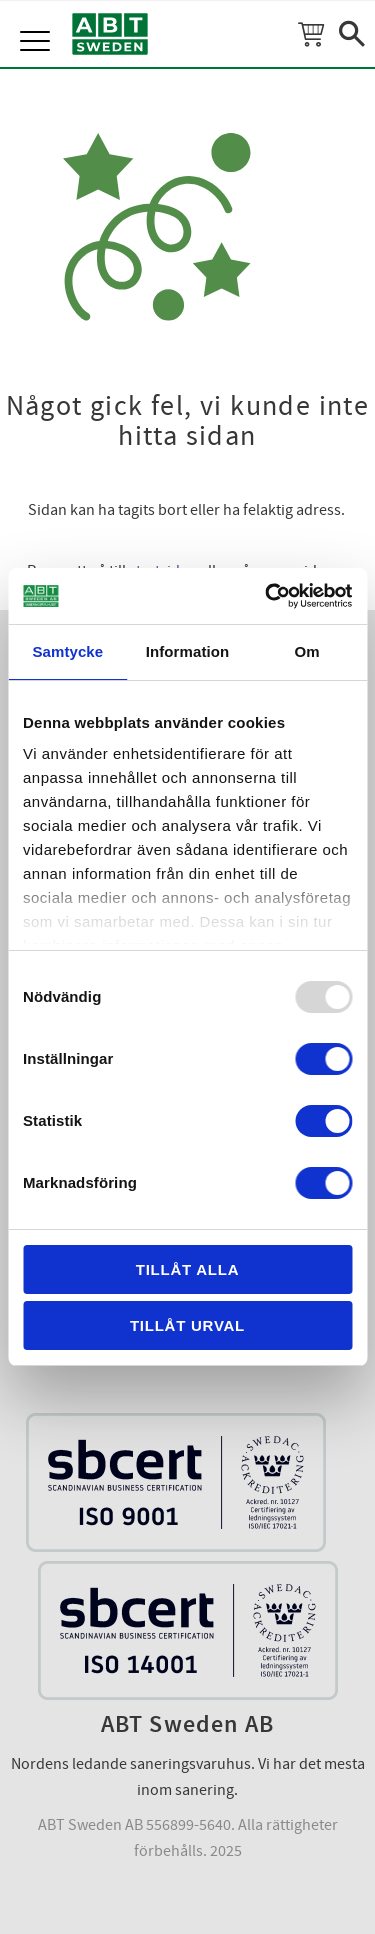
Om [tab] (307, 651)
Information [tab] (188, 651)
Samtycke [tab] (67, 651)
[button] (37, 20)
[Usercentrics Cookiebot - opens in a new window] (267, 596)
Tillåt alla (188, 1269)
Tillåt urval (187, 1325)
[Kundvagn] (311, 34)
